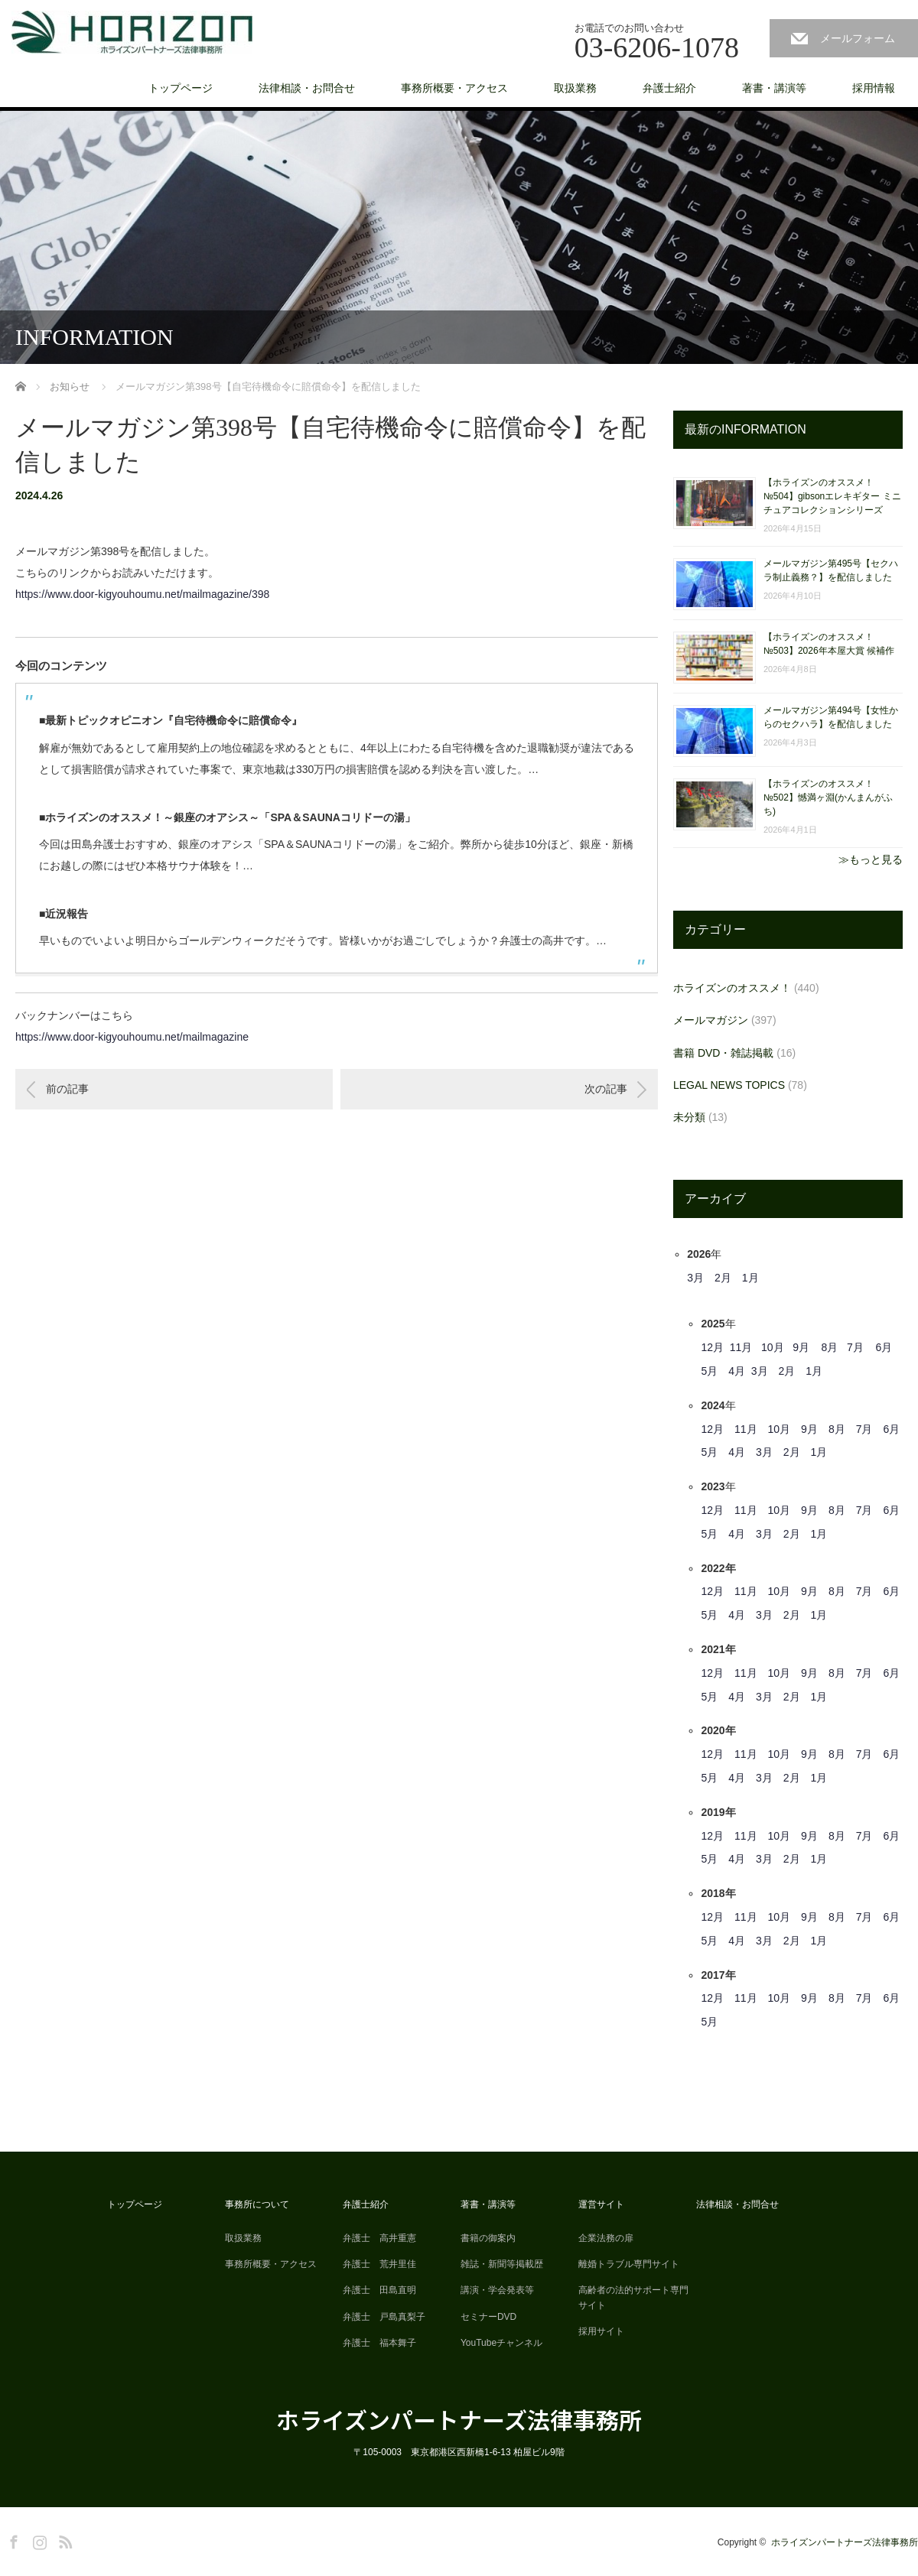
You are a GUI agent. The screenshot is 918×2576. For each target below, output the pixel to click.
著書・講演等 (774, 88)
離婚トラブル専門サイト (628, 2264)
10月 (772, 1347)
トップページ (180, 88)
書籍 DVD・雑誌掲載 (723, 1053)
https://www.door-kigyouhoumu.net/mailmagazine (132, 1037)
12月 (712, 1347)
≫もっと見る (870, 859)
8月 (830, 1347)
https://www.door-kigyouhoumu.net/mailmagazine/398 (142, 594)
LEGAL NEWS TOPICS (729, 1085)
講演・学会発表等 (497, 2290)
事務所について (257, 2204)
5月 (709, 1371)
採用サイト (601, 2331)
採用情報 (873, 88)
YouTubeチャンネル (501, 2342)
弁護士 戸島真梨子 (384, 2316)
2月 (723, 1278)
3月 (695, 1278)
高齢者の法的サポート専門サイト (633, 2297)
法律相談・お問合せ (307, 88)
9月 (801, 1347)
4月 (736, 1371)
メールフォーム (857, 38)
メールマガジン (710, 1020)
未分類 (689, 1117)
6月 (883, 1347)
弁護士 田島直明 (379, 2290)
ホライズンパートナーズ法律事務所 (459, 2419)
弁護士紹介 (669, 88)
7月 (855, 1347)
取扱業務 (575, 88)
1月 (750, 1278)
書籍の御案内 (488, 2238)
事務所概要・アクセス (454, 88)
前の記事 (67, 1089)
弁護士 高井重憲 (379, 2238)
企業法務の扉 (605, 2238)
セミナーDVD (488, 2316)
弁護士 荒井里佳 (379, 2264)
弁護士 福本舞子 (379, 2342)
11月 (741, 1347)
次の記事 (605, 1089)
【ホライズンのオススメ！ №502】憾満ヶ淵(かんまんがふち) (828, 797)
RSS (63, 2539)
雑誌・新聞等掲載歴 (502, 2264)
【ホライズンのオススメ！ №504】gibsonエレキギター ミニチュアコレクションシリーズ (832, 496)
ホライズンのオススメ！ (732, 988)
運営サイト (601, 2204)
